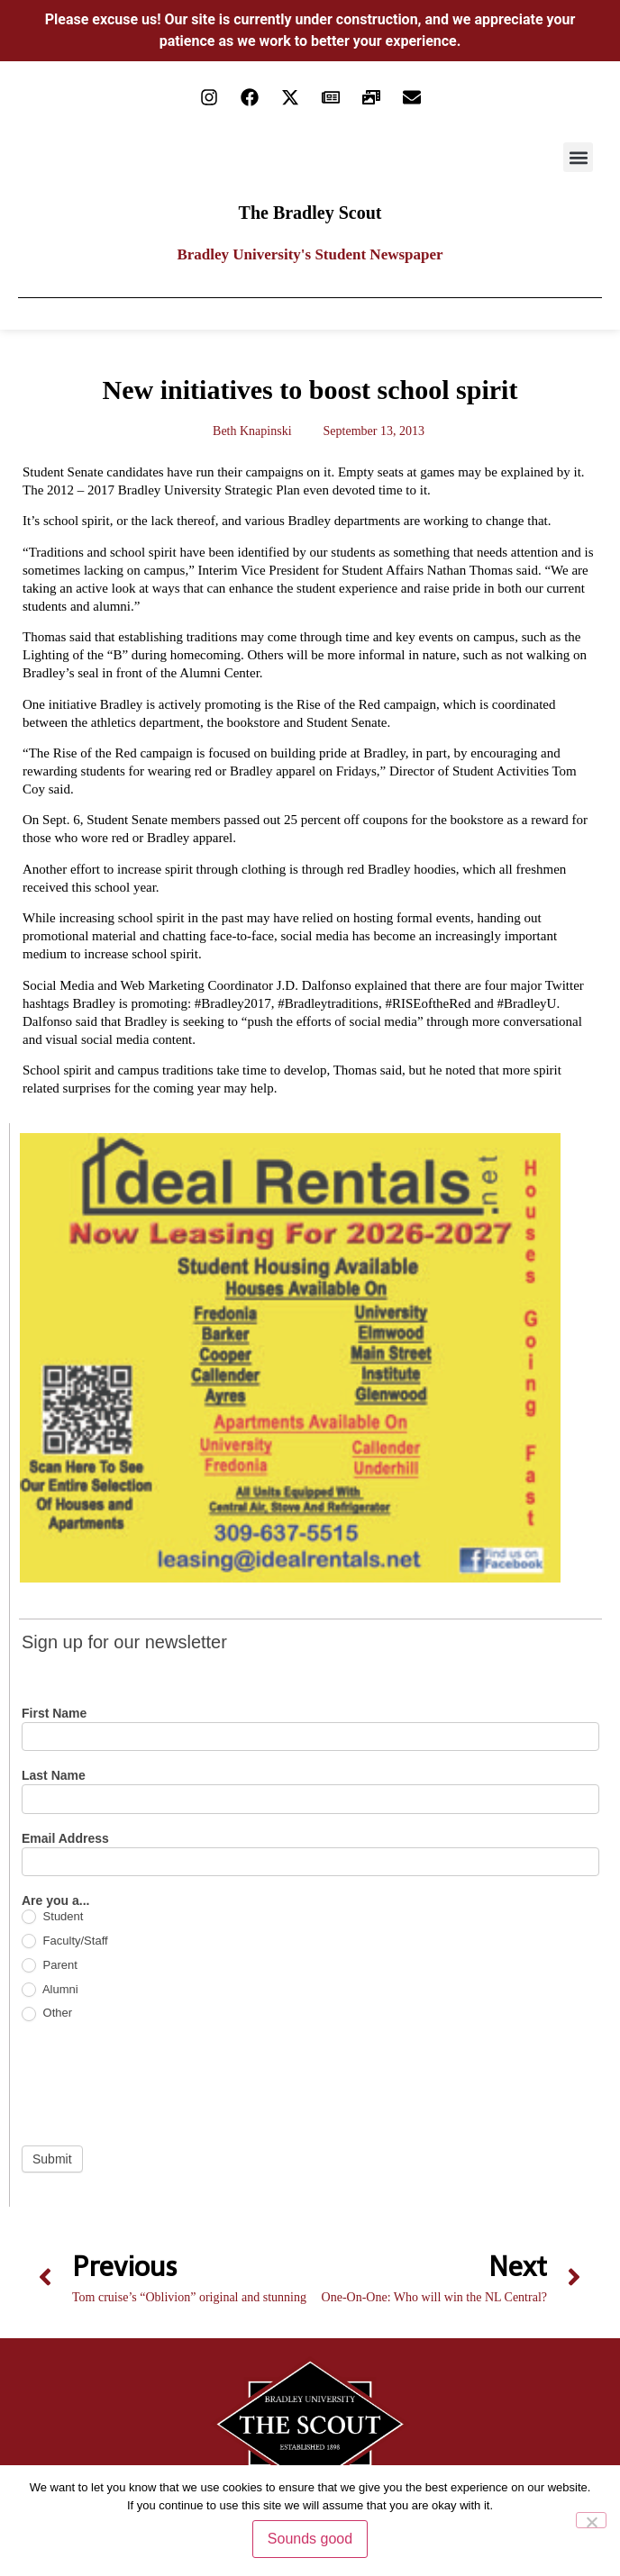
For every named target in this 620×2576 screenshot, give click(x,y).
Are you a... (55, 1901)
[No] (591, 2520)
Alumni (50, 1990)
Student (52, 1917)
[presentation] (159, 2083)
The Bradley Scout (310, 212)
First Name (54, 1713)
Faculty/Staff (65, 1941)
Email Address (65, 1839)
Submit (52, 2159)
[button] (578, 157)
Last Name (54, 1775)
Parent (50, 1965)
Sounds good (310, 2538)
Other (47, 2013)
